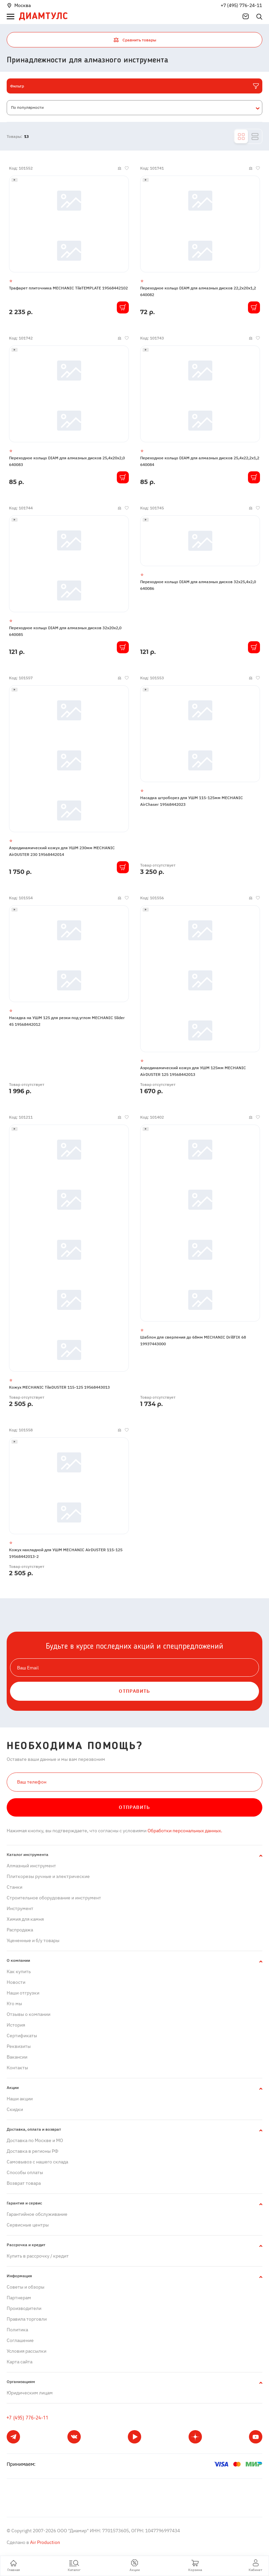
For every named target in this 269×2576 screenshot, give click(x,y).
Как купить (19, 1971)
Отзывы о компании (28, 2014)
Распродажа (20, 1930)
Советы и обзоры (25, 2287)
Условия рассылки (26, 2351)
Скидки (15, 2109)
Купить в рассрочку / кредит (38, 2256)
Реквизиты (19, 2046)
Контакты (17, 2068)
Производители (24, 2308)
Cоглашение (20, 2340)
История (16, 2025)
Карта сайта (19, 2362)
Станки (14, 1887)
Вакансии (17, 2057)
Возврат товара (24, 2183)
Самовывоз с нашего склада (37, 2162)
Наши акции (20, 2099)
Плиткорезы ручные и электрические (48, 1876)
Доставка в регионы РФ (32, 2151)
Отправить (134, 1807)
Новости (16, 1982)
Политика (17, 2330)
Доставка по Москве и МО (35, 2140)
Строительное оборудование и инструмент (54, 1898)
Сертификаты (22, 2036)
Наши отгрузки (23, 1993)
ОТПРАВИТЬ (134, 1691)
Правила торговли (27, 2319)
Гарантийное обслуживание (37, 2214)
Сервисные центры (28, 2225)
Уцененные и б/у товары (33, 1940)
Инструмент (20, 1908)
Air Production (44, 2542)
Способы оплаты (25, 2172)
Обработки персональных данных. (184, 1831)
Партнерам (19, 2298)
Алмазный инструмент (31, 1866)
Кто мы (14, 2004)
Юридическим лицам (30, 2393)
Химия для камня (25, 1919)
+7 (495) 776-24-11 (241, 5)
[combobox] (134, 107)
